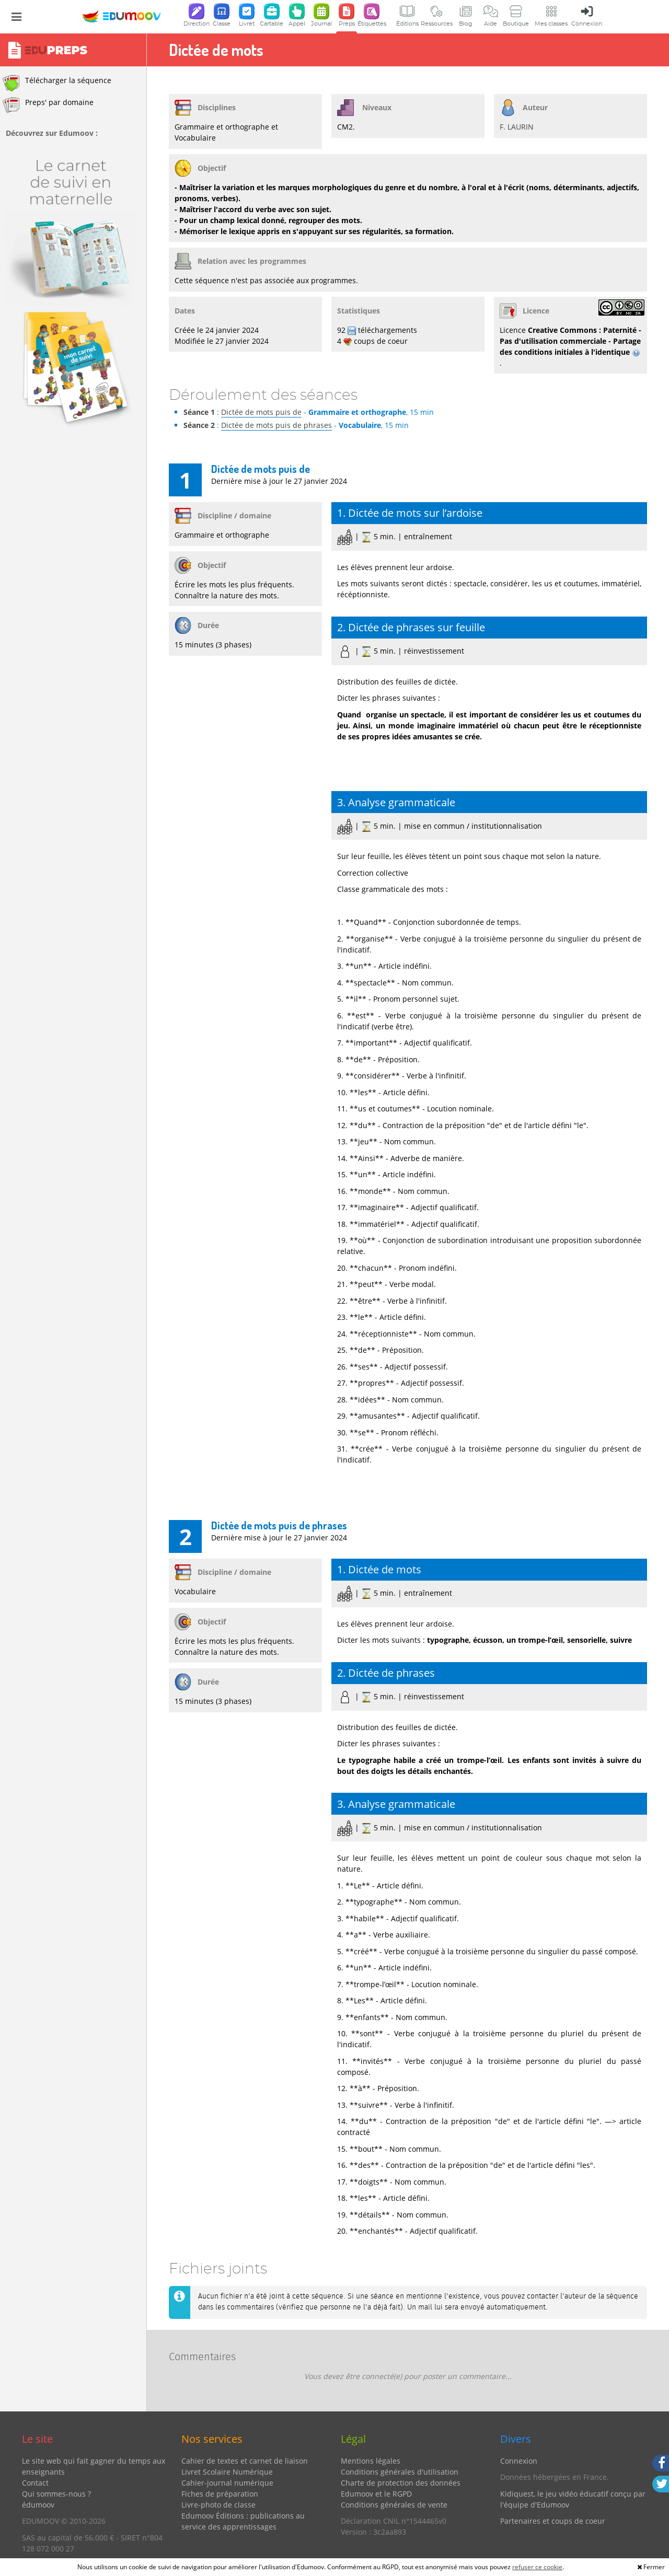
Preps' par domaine (48, 105)
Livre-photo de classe (218, 2505)
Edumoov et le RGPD (376, 2494)
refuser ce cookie (537, 2566)
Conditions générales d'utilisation (399, 2472)
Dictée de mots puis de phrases (276, 425)
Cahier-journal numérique (227, 2483)
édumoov (38, 2505)
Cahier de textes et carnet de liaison (244, 2461)
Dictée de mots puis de (261, 412)
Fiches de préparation (219, 2494)
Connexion (518, 2461)
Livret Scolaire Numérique (227, 2472)
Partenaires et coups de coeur (552, 2521)
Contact (35, 2483)
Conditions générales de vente (394, 2505)
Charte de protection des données (400, 2483)
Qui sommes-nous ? (56, 2494)
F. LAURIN (517, 127)
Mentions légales (370, 2461)
